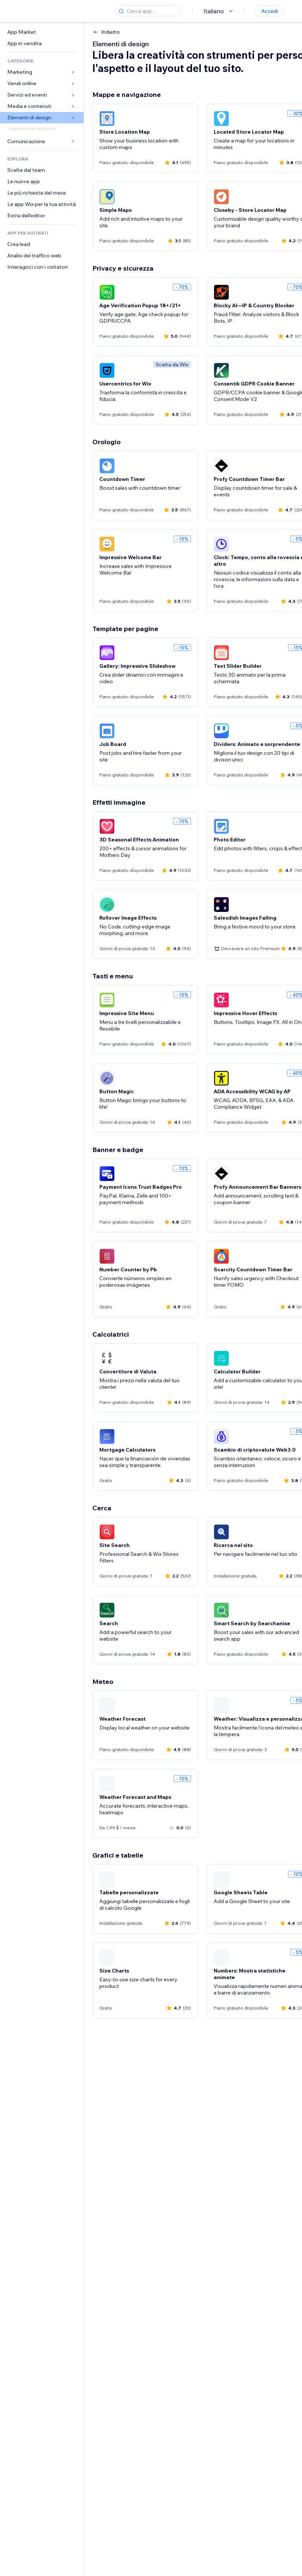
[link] (42, 32)
